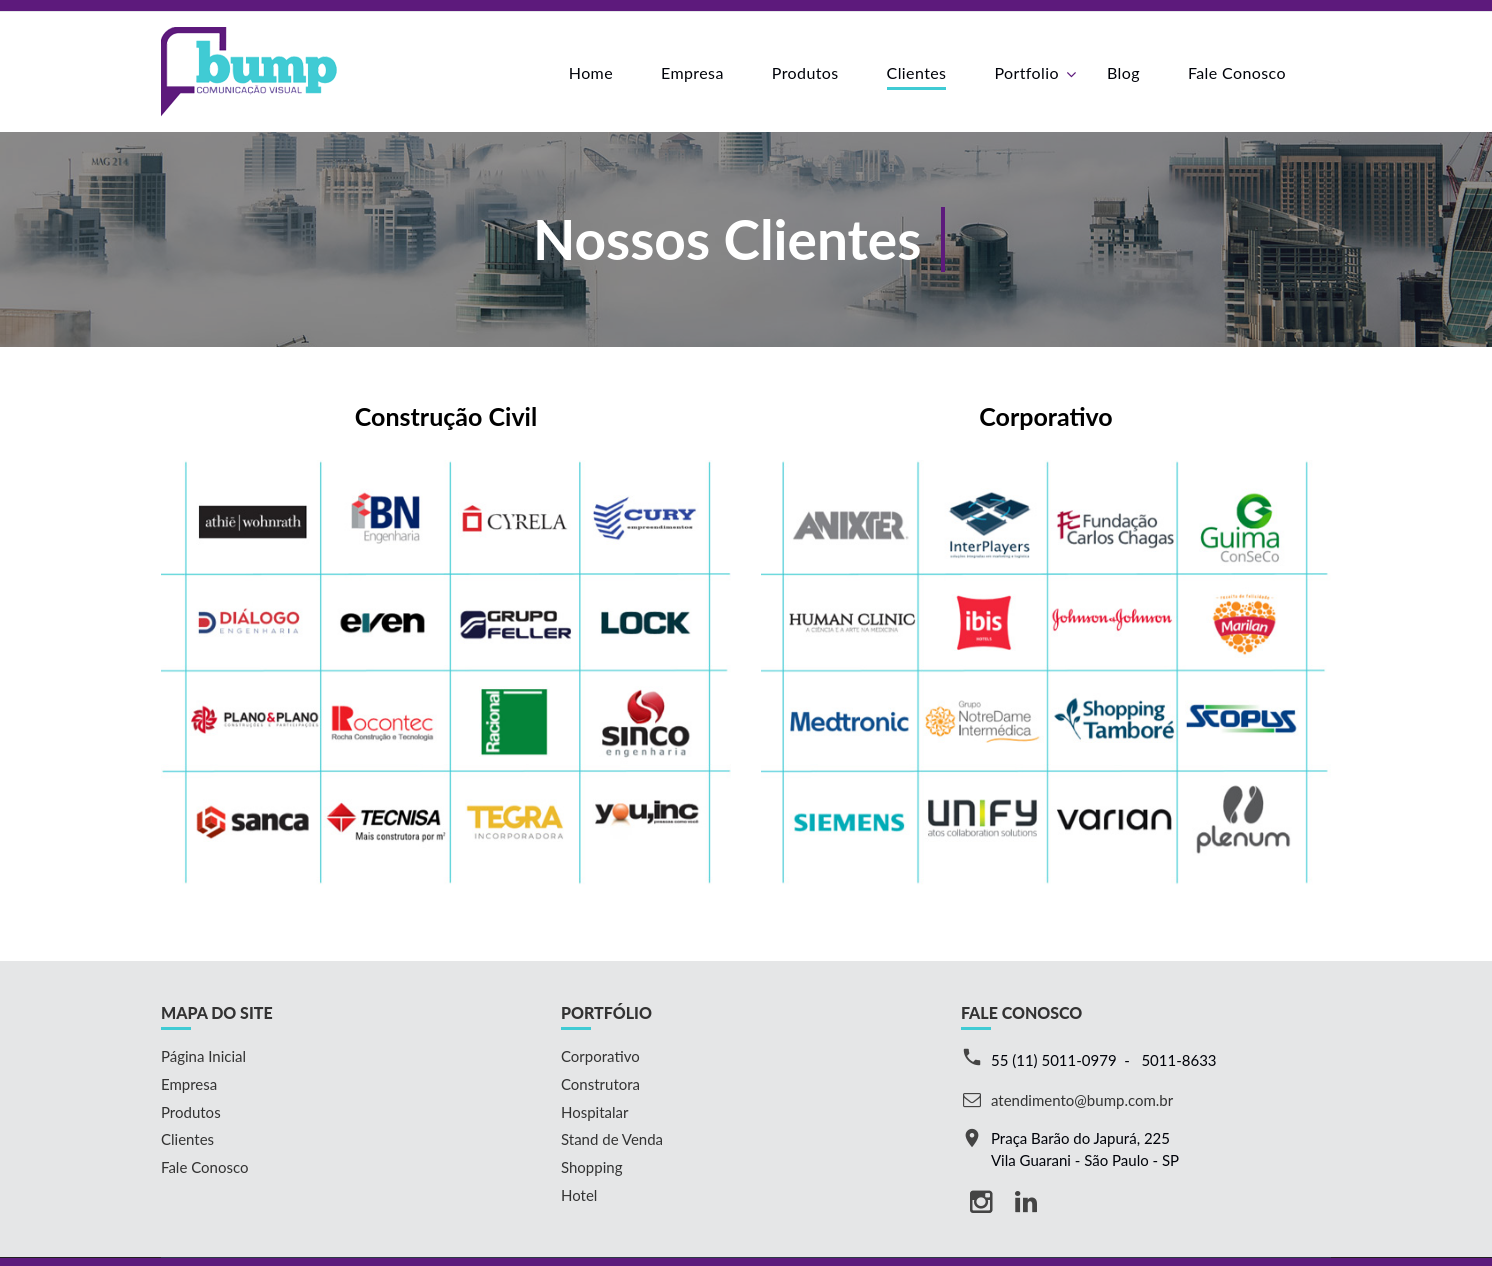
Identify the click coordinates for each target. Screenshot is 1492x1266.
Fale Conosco (1237, 72)
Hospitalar (595, 1112)
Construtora (600, 1084)
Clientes (917, 72)
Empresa (692, 72)
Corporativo (600, 1056)
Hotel (579, 1195)
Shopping (591, 1167)
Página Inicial (203, 1056)
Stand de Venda (612, 1139)
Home (591, 72)
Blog (1123, 72)
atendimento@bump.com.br (1082, 1100)
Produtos (805, 72)
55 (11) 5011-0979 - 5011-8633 (1104, 1060)
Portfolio (1026, 72)
